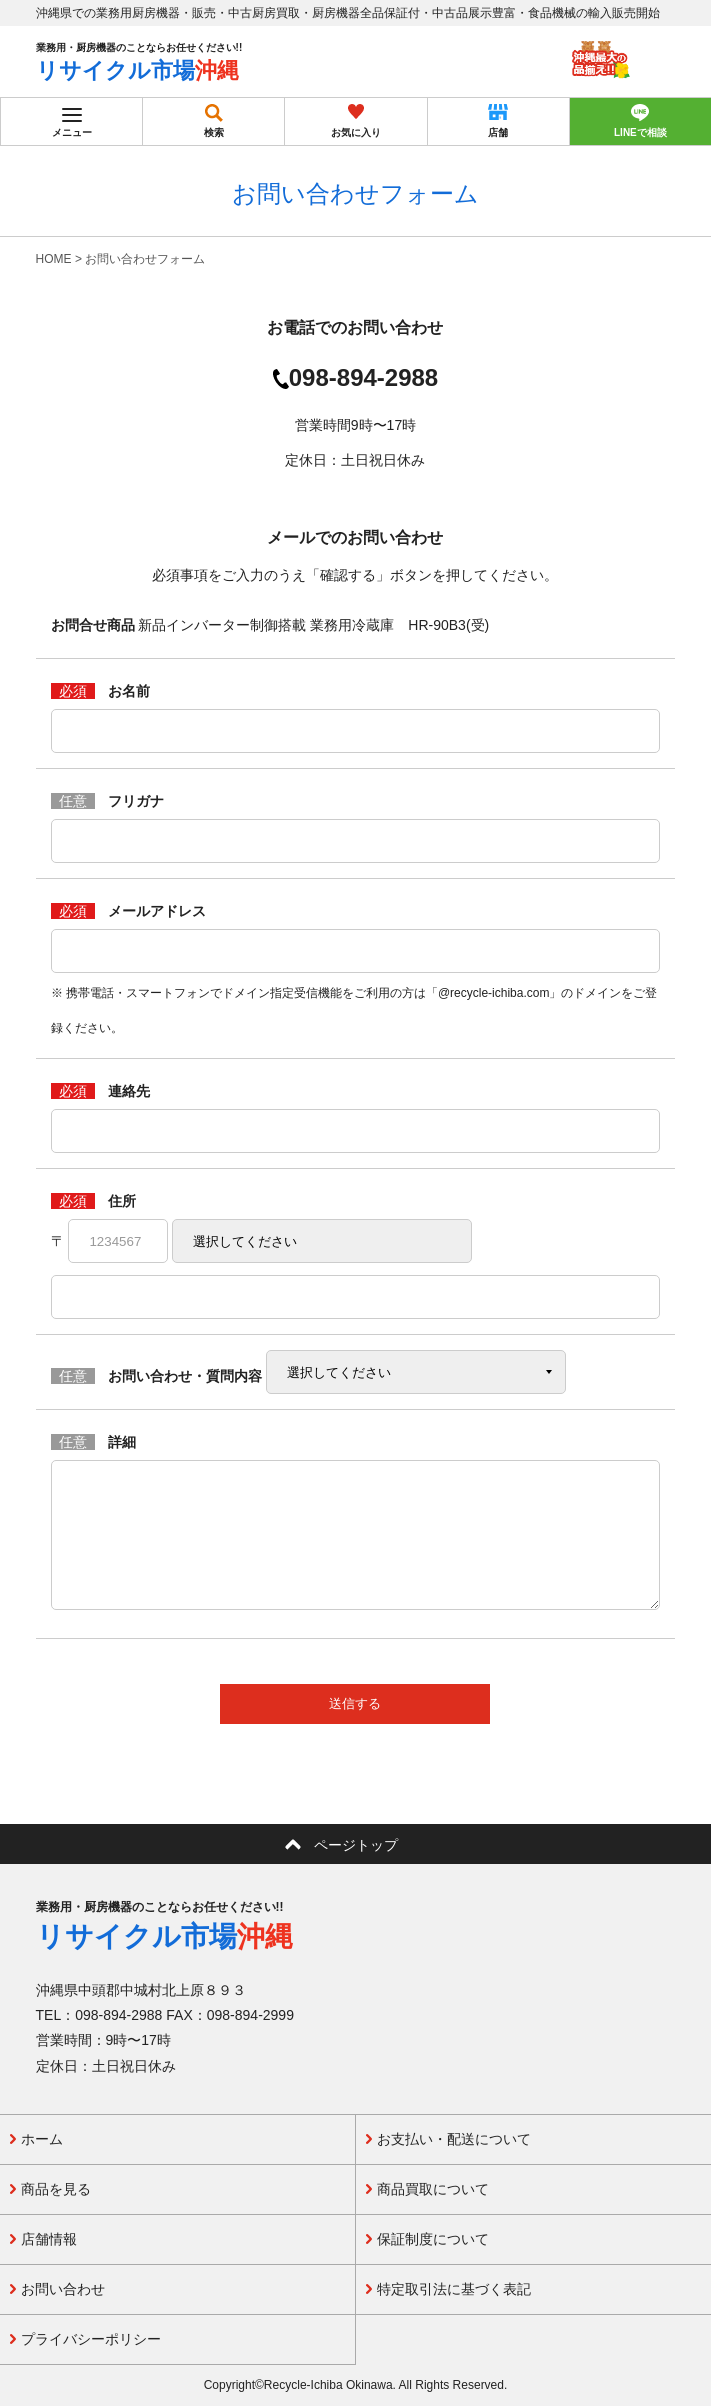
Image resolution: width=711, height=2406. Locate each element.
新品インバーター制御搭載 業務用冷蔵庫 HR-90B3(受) (313, 625)
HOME (54, 259)
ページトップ (356, 1845)
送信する (355, 1703)
